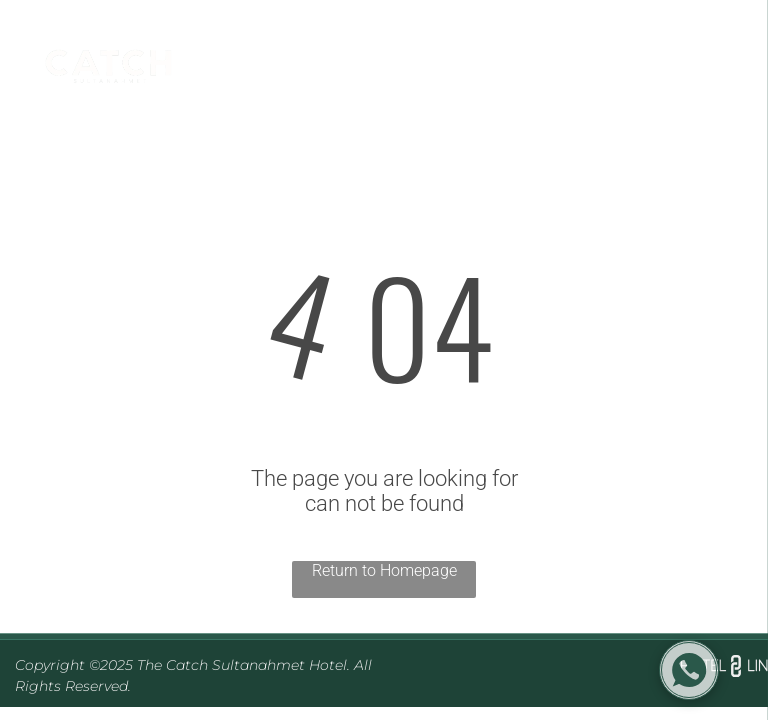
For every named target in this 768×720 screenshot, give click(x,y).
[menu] (724, 72)
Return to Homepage (384, 570)
